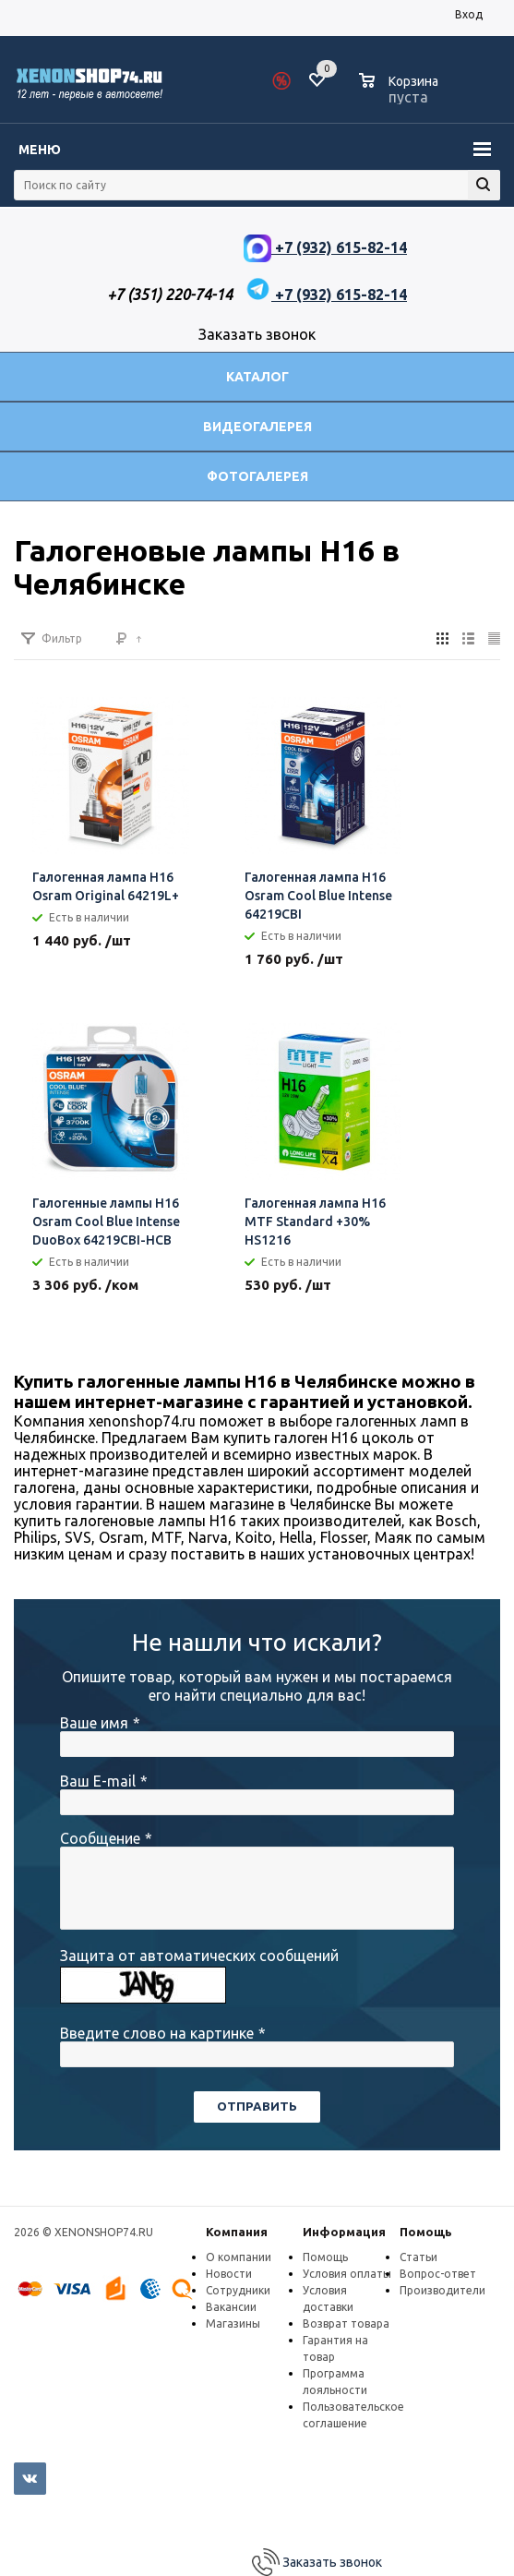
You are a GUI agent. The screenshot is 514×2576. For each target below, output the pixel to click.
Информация (344, 2231)
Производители (442, 2290)
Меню (39, 149)
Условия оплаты (347, 2274)
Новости (229, 2274)
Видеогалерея (257, 426)
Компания (237, 2231)
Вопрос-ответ (438, 2274)
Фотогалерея (257, 476)
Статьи (418, 2257)
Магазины (233, 2323)
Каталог (257, 376)
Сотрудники (238, 2290)
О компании (238, 2257)
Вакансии (231, 2307)
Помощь (426, 2231)
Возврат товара (346, 2323)
